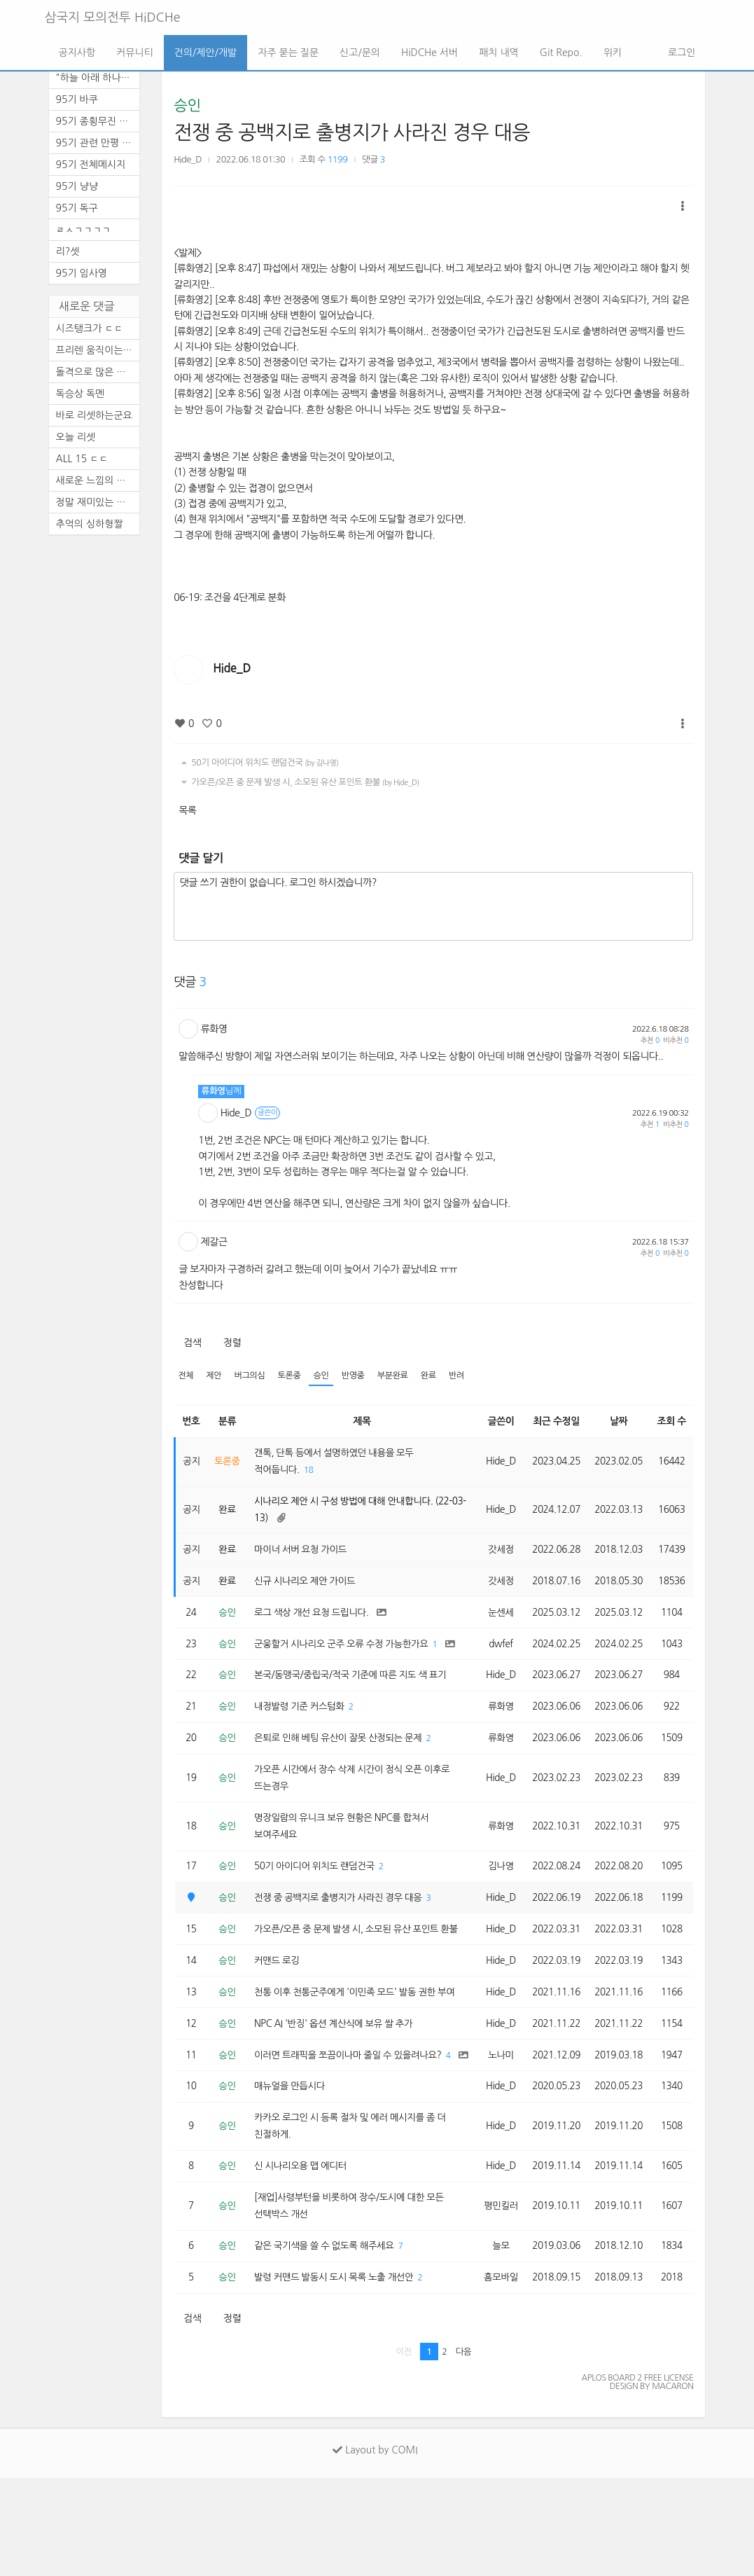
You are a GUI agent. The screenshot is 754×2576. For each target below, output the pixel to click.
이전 (404, 2449)
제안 (215, 1375)
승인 (187, 105)
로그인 (680, 52)
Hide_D (188, 159)
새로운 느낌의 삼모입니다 (98, 480)
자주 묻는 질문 (288, 52)
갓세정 (495, 1554)
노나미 (495, 2137)
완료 (438, 1375)
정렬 (232, 1343)
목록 (187, 810)
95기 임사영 (82, 273)
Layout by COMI (375, 2548)
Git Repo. (561, 52)
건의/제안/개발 (205, 52)
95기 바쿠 (77, 99)
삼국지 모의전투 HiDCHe (113, 17)
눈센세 (495, 1619)
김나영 (495, 1899)
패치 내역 (499, 52)
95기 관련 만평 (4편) (98, 143)
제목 (359, 1422)
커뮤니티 (134, 52)
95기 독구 (77, 208)
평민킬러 (495, 2301)
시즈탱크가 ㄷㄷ (89, 328)
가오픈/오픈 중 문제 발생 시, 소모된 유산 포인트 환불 (298, 782)
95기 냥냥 (77, 186)
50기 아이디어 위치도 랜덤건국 (258, 763)
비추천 (675, 1040)
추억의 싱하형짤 (89, 524)
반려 (467, 1375)
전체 (186, 1375)
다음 (464, 2449)
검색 (192, 1343)
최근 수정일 (552, 1422)
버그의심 (252, 1375)
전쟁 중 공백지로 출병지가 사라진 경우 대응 (352, 132)
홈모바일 (495, 2375)
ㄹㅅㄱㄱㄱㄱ (83, 230)
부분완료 (400, 1375)
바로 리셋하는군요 (94, 415)
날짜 (617, 1422)
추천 (650, 1040)
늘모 (495, 2343)
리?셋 (68, 251)
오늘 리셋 (76, 437)
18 (313, 1471)
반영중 (359, 1375)
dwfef (495, 1660)
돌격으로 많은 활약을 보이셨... (98, 372)
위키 (612, 52)
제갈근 (214, 1242)
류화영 (214, 1029)
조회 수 (671, 1422)
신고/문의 (360, 52)
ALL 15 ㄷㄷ (82, 459)
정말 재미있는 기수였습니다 (98, 502)
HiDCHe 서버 (429, 52)
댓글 (373, 159)
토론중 (293, 1375)
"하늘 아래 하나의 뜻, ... (98, 78)
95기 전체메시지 (91, 164)
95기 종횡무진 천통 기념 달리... (98, 121)
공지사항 (77, 52)
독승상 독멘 (80, 394)
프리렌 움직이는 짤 (95, 350)
